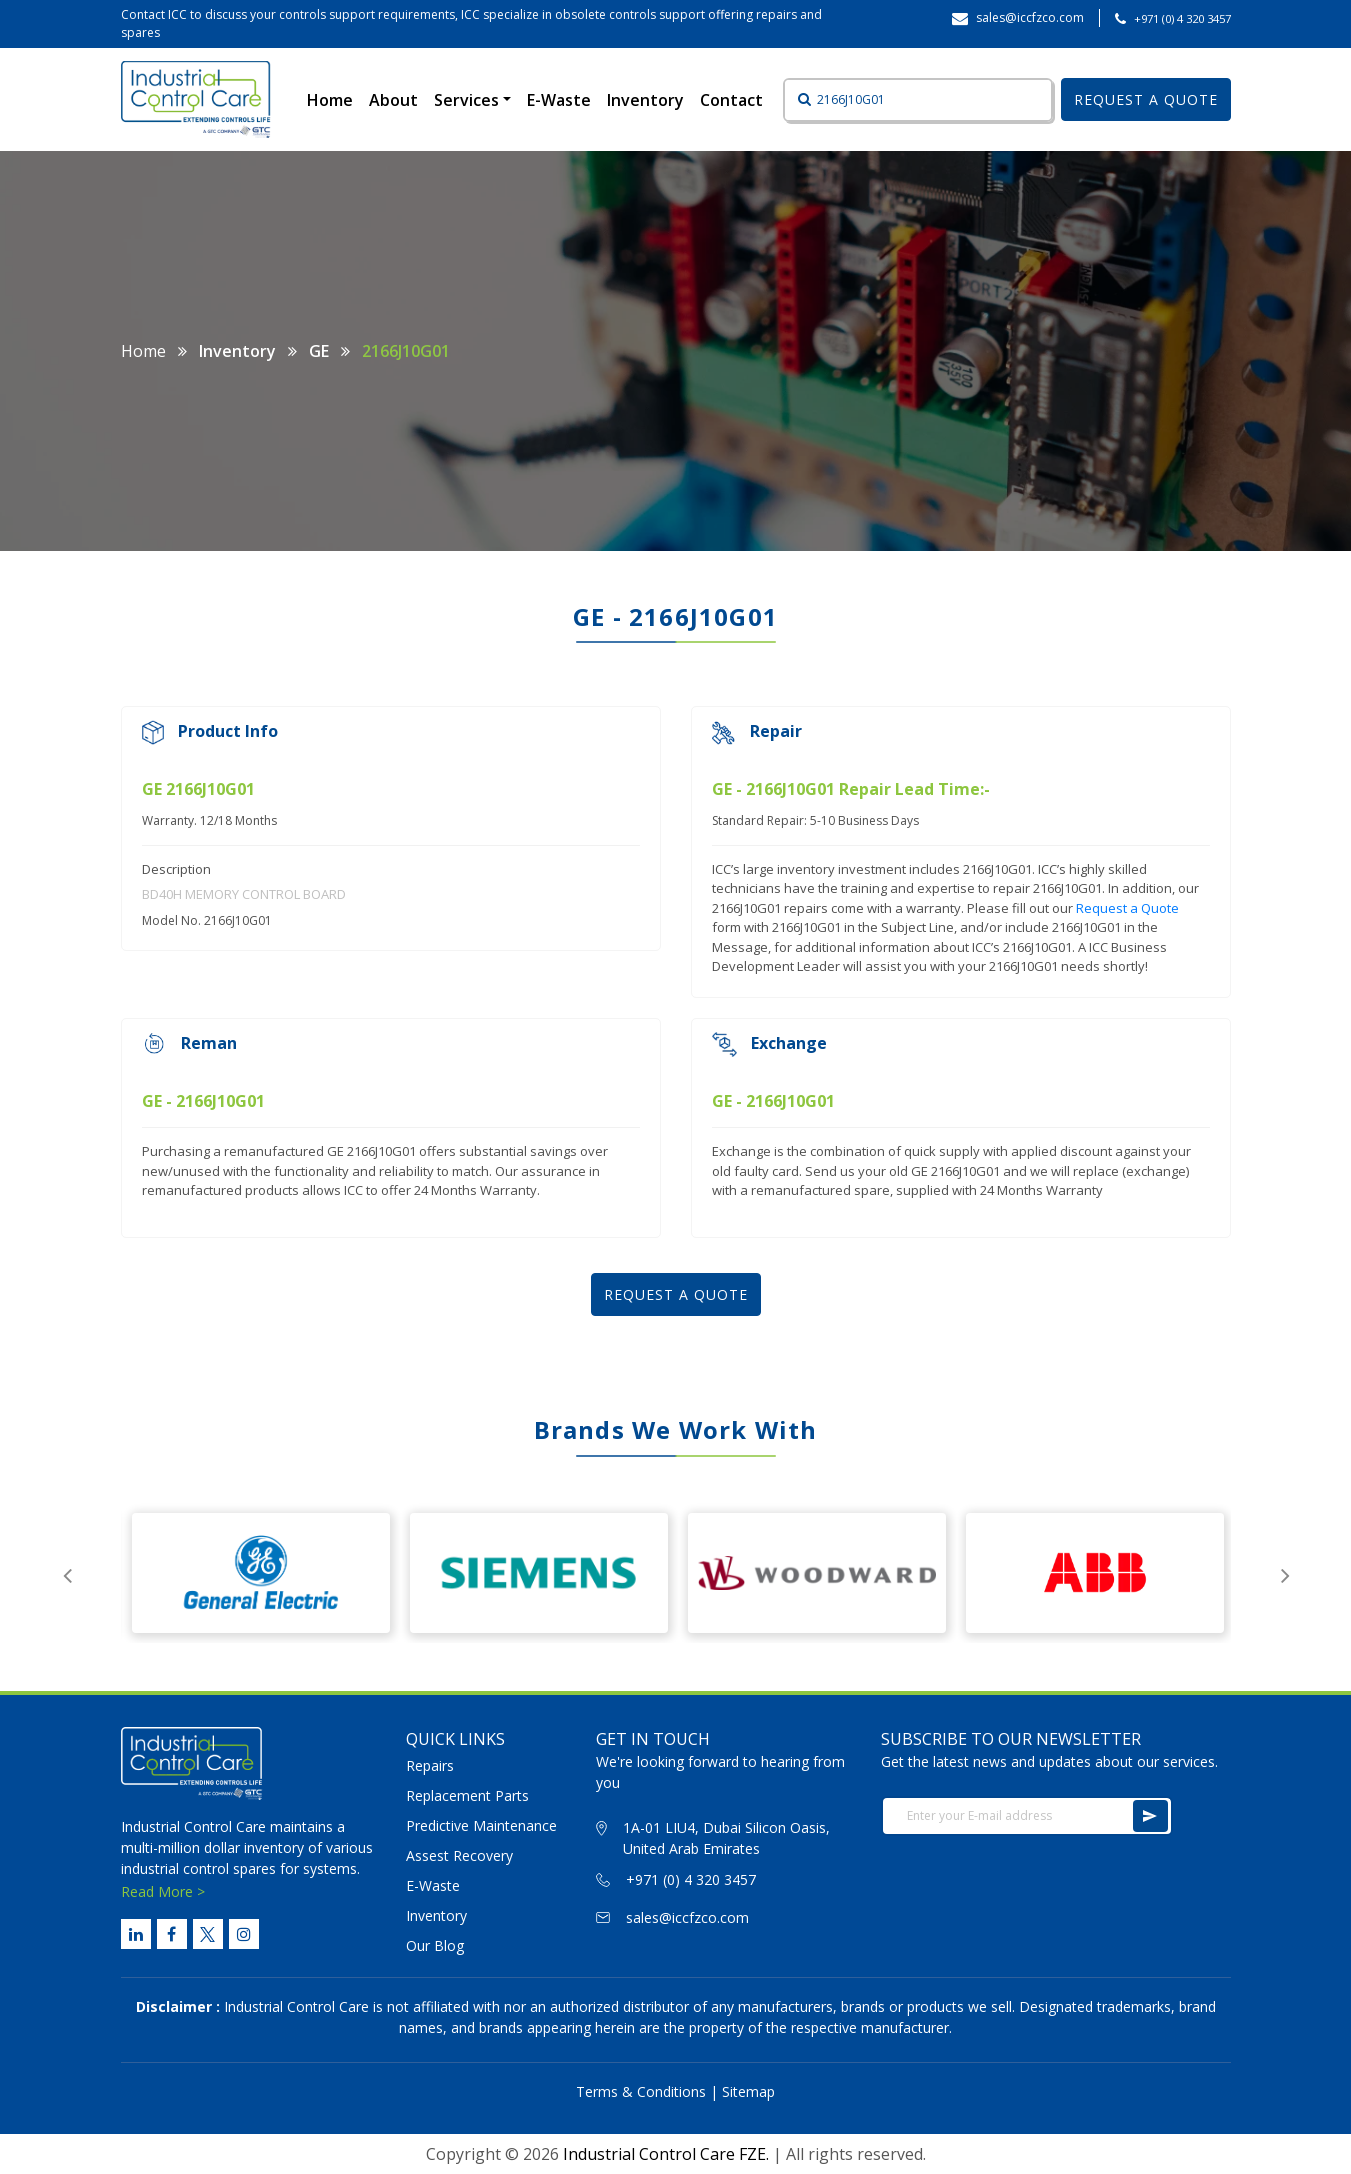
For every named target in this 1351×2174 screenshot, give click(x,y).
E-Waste (559, 100)
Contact (731, 100)
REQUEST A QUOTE (1146, 99)
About (393, 100)
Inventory (645, 100)
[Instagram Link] (244, 1934)
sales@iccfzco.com (687, 1917)
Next (1286, 1573)
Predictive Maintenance (481, 1825)
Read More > (163, 1891)
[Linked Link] (136, 1934)
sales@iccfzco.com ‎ (1031, 17)
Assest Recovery (459, 1855)
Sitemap (748, 2091)
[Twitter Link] (208, 1934)
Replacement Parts (467, 1795)
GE (319, 351)
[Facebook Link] (172, 1934)
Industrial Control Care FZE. (666, 2154)
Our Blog (435, 1945)
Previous (68, 1573)
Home (334, 99)
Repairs (430, 1765)
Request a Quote (1127, 908)
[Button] (799, 100)
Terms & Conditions (641, 2091)
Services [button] (468, 100)
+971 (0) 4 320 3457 (1182, 18)
